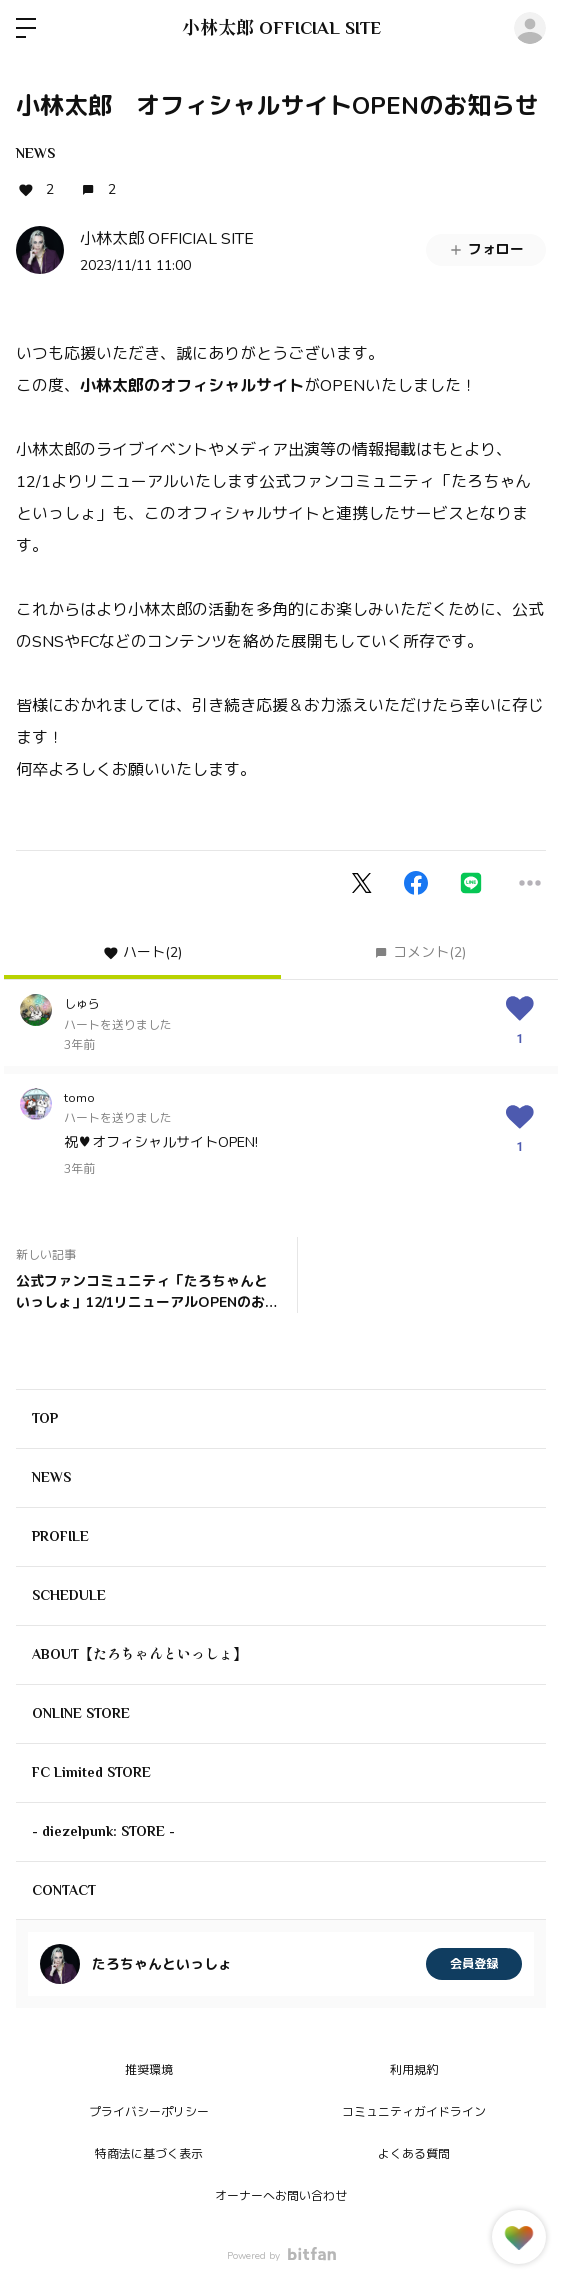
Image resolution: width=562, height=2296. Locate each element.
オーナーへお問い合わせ (281, 2196)
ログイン (530, 28)
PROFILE (60, 1536)
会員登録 (474, 1964)
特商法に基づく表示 (149, 2154)
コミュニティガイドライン (414, 2112)
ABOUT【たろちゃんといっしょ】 (139, 1654)
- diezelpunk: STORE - (103, 1831)
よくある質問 (414, 2154)
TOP (45, 1418)
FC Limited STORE (91, 1772)
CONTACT (64, 1890)
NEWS (35, 153)
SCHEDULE (69, 1595)
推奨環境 (149, 2070)
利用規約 (414, 2070)
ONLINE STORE (81, 1713)
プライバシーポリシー (149, 2112)
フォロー (486, 249)
